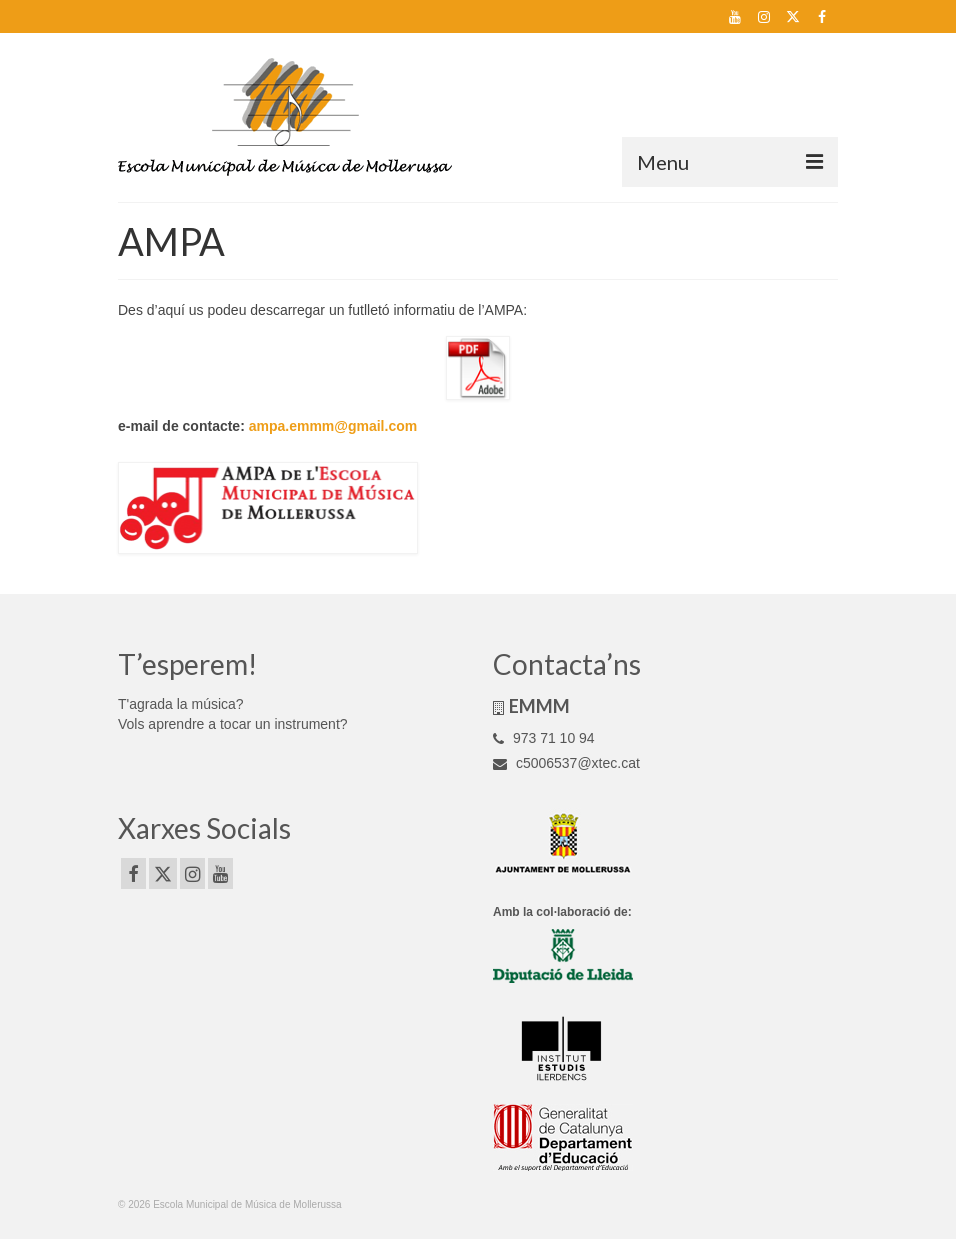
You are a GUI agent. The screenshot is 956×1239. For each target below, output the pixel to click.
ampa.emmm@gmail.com (333, 426)
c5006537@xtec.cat (566, 763)
